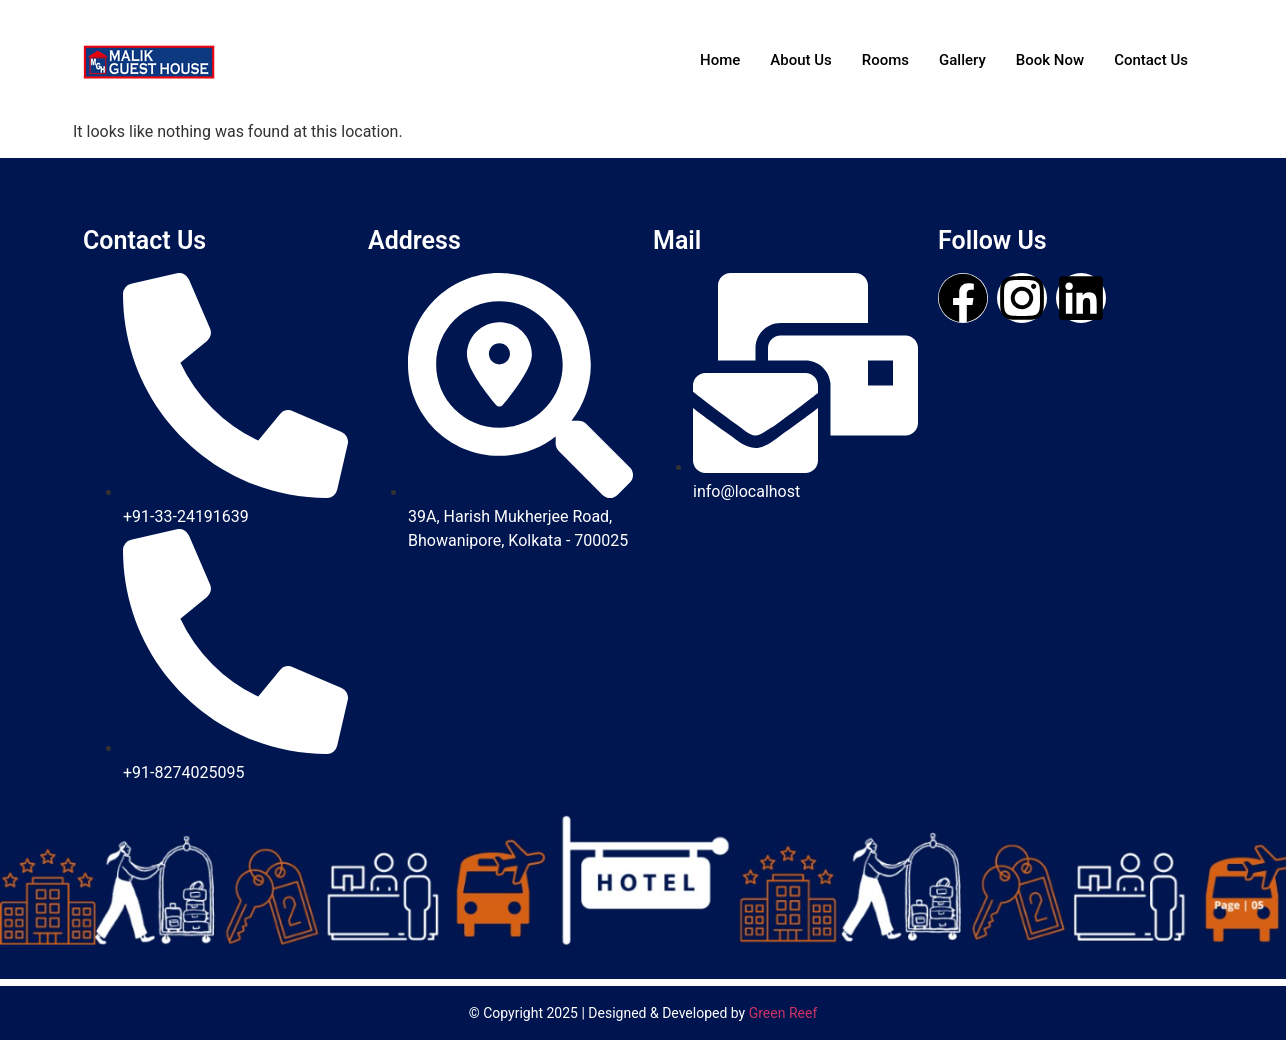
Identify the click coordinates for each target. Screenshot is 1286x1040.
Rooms (885, 60)
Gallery (962, 60)
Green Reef (783, 1013)
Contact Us (1151, 60)
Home (720, 60)
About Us (801, 60)
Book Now (1050, 60)
